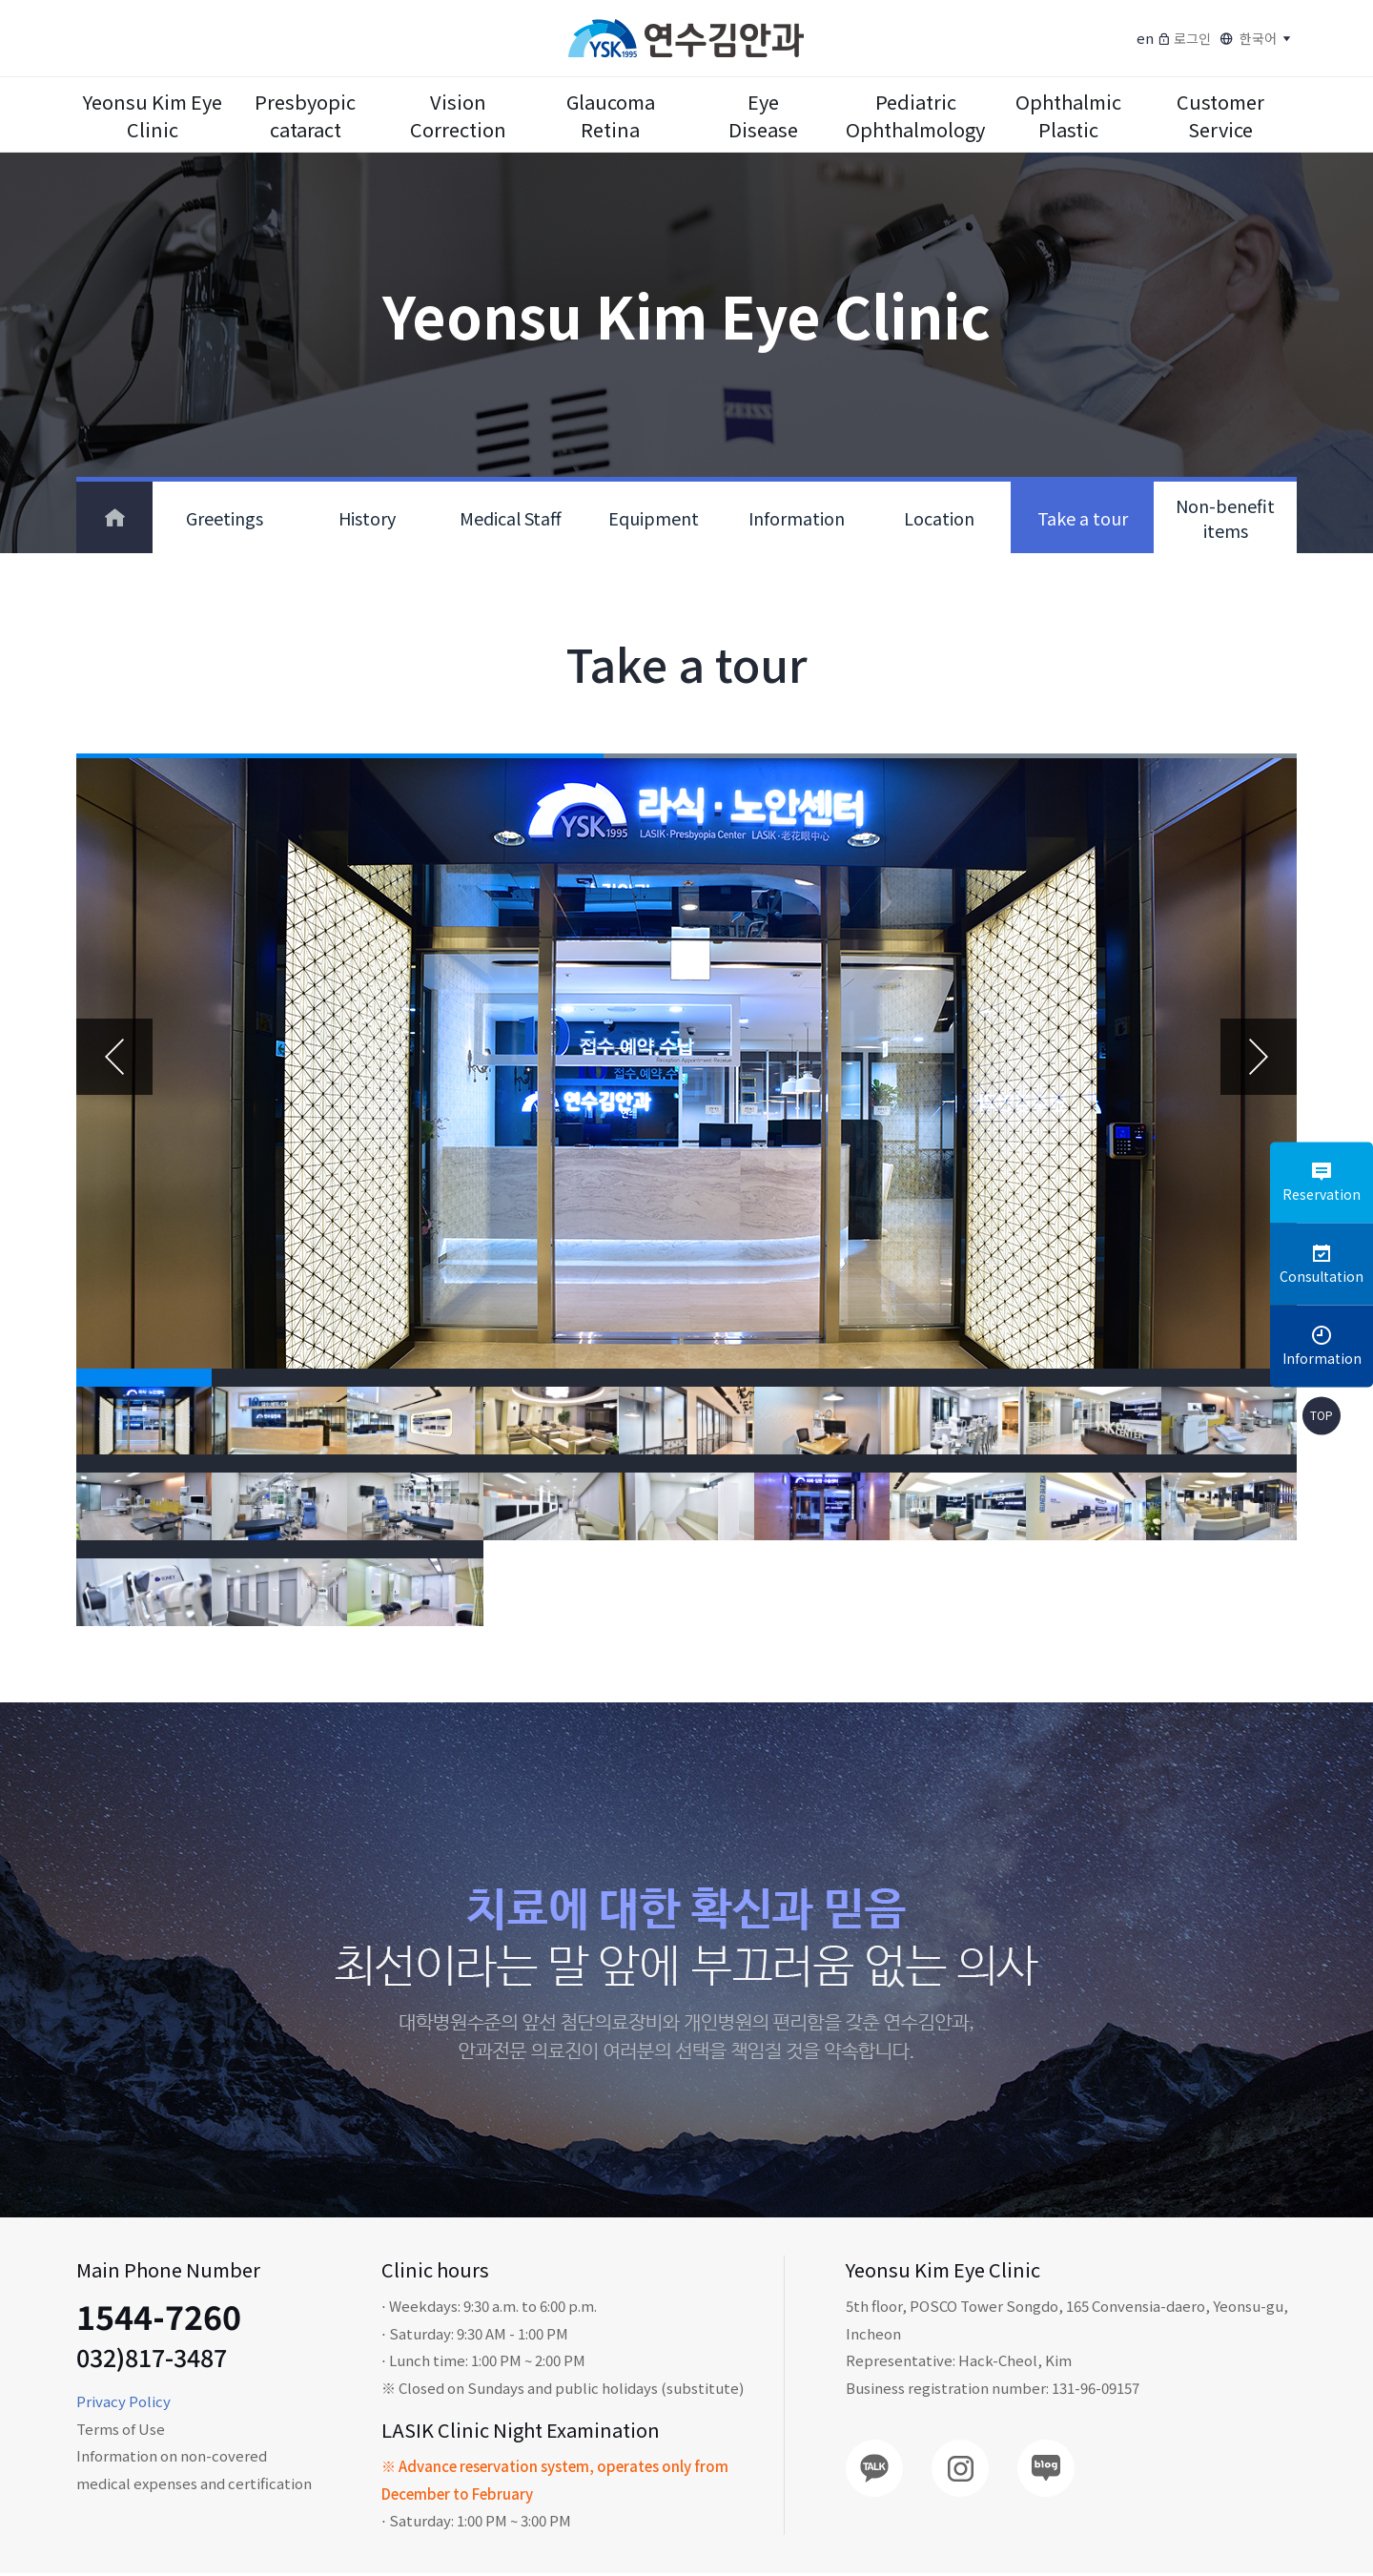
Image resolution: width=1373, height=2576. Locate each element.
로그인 (1184, 38)
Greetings (224, 517)
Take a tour (1082, 517)
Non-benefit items (1225, 518)
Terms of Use (120, 2431)
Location (939, 517)
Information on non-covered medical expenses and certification (194, 2472)
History (367, 517)
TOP (1321, 1416)
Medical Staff (511, 517)
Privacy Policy (123, 2404)
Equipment (653, 517)
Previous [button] (114, 1058)
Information (796, 517)
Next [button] (1258, 1058)
